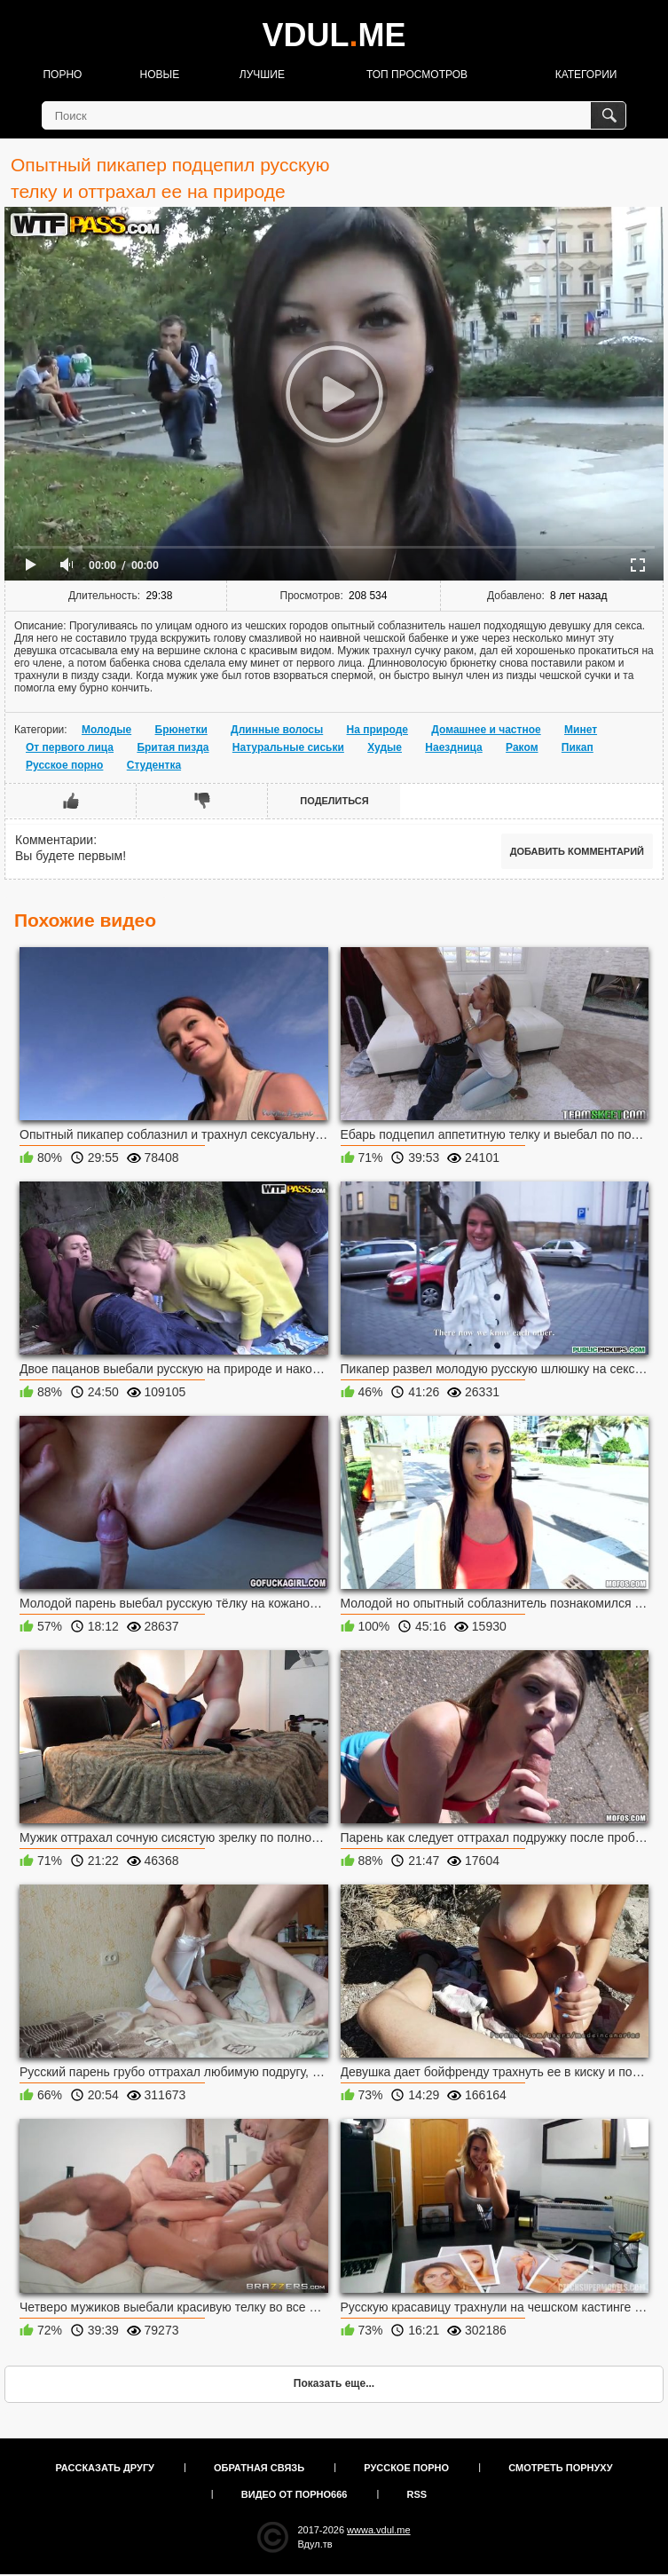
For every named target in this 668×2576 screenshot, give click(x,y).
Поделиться (334, 800)
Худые (384, 747)
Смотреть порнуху (560, 2467)
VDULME (333, 35)
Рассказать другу (104, 2467)
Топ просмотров (417, 74)
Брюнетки (181, 729)
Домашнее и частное (485, 729)
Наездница (453, 747)
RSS (417, 2494)
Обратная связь (259, 2467)
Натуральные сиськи (288, 747)
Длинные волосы (277, 729)
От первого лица (70, 747)
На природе (377, 729)
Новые (160, 74)
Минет (580, 729)
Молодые (106, 729)
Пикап (577, 747)
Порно (62, 74)
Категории (586, 74)
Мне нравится (71, 801)
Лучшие (262, 74)
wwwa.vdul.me (379, 2530)
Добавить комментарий (577, 851)
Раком (522, 747)
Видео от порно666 (294, 2494)
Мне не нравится (202, 801)
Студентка (154, 765)
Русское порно (64, 765)
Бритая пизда (172, 747)
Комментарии (54, 840)
